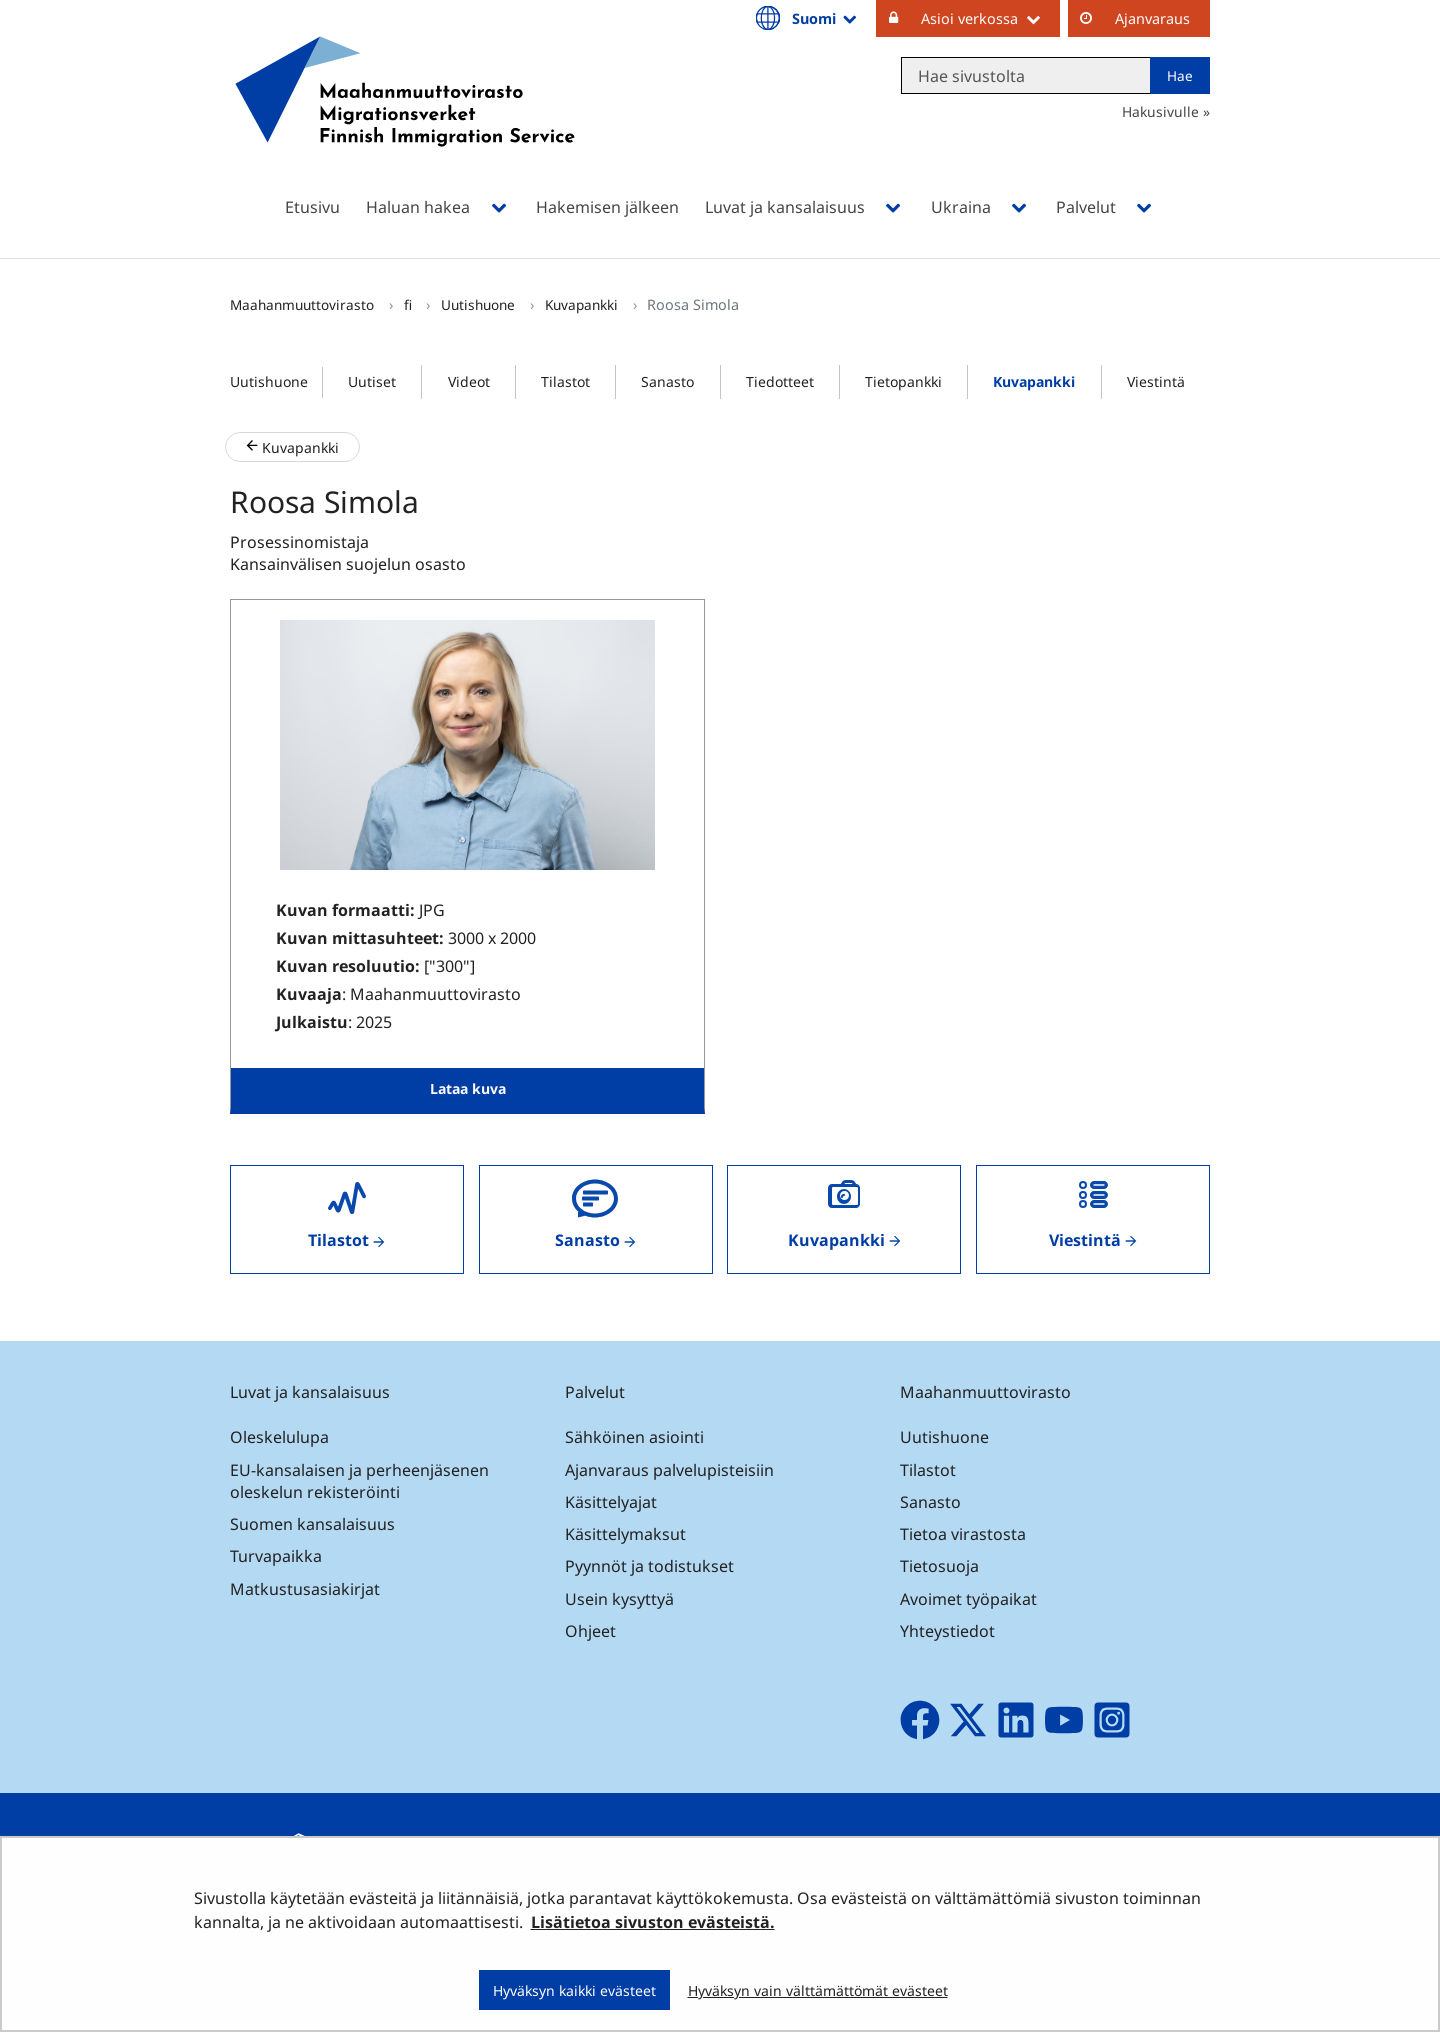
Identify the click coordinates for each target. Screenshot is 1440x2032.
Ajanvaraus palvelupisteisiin (669, 1470)
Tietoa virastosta (963, 1534)
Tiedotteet (780, 381)
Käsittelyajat (611, 1502)
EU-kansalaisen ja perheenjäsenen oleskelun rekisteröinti (359, 1481)
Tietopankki (903, 381)
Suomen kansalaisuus (312, 1524)
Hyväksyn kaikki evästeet (574, 1990)
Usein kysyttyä (621, 1599)
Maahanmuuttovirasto (304, 304)
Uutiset (372, 381)
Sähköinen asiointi (634, 1437)
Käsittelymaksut (625, 1534)
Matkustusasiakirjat (305, 1589)
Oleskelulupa (279, 1437)
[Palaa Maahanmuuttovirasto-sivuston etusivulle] (405, 117)
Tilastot (565, 381)
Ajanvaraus (1152, 18)
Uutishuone (480, 304)
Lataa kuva (468, 1088)
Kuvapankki (583, 304)
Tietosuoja (939, 1566)
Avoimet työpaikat (968, 1599)
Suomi (826, 18)
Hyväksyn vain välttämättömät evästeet (818, 1990)
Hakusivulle (1160, 111)
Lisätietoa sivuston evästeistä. (653, 1922)
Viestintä (1156, 381)
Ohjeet (590, 1631)
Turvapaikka (276, 1556)
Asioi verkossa (990, 18)
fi (410, 304)
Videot (469, 381)
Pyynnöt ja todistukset (649, 1566)
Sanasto (667, 381)
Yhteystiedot (947, 1631)
